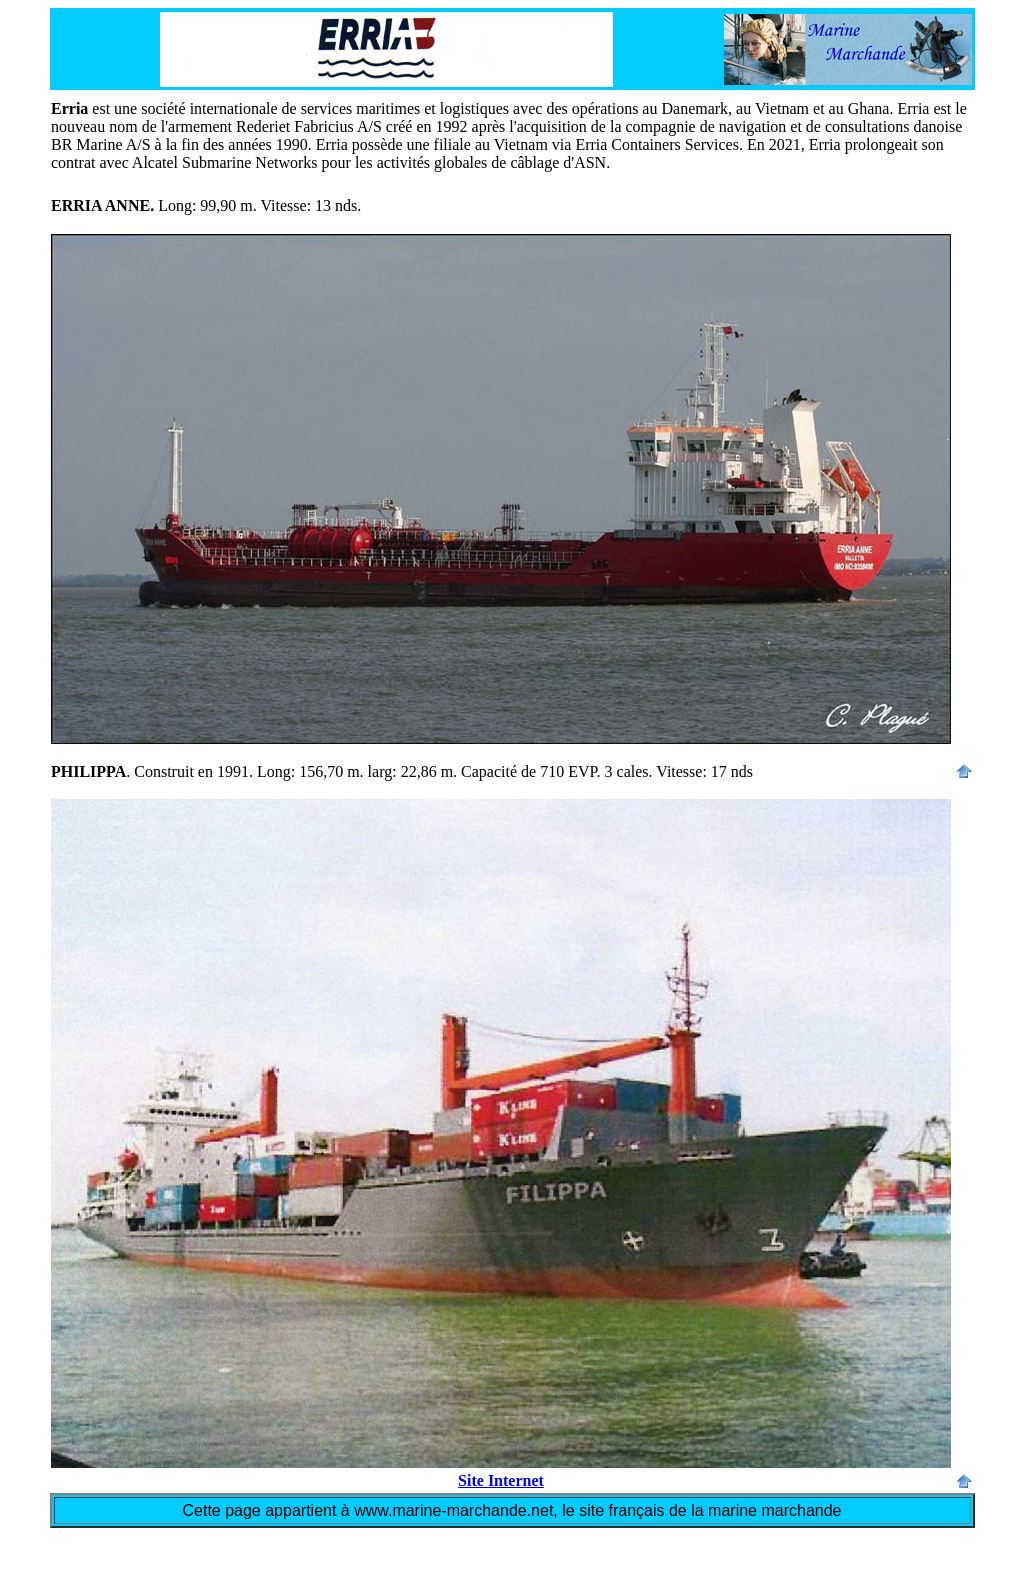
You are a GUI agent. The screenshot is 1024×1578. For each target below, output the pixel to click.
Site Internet (501, 1480)
